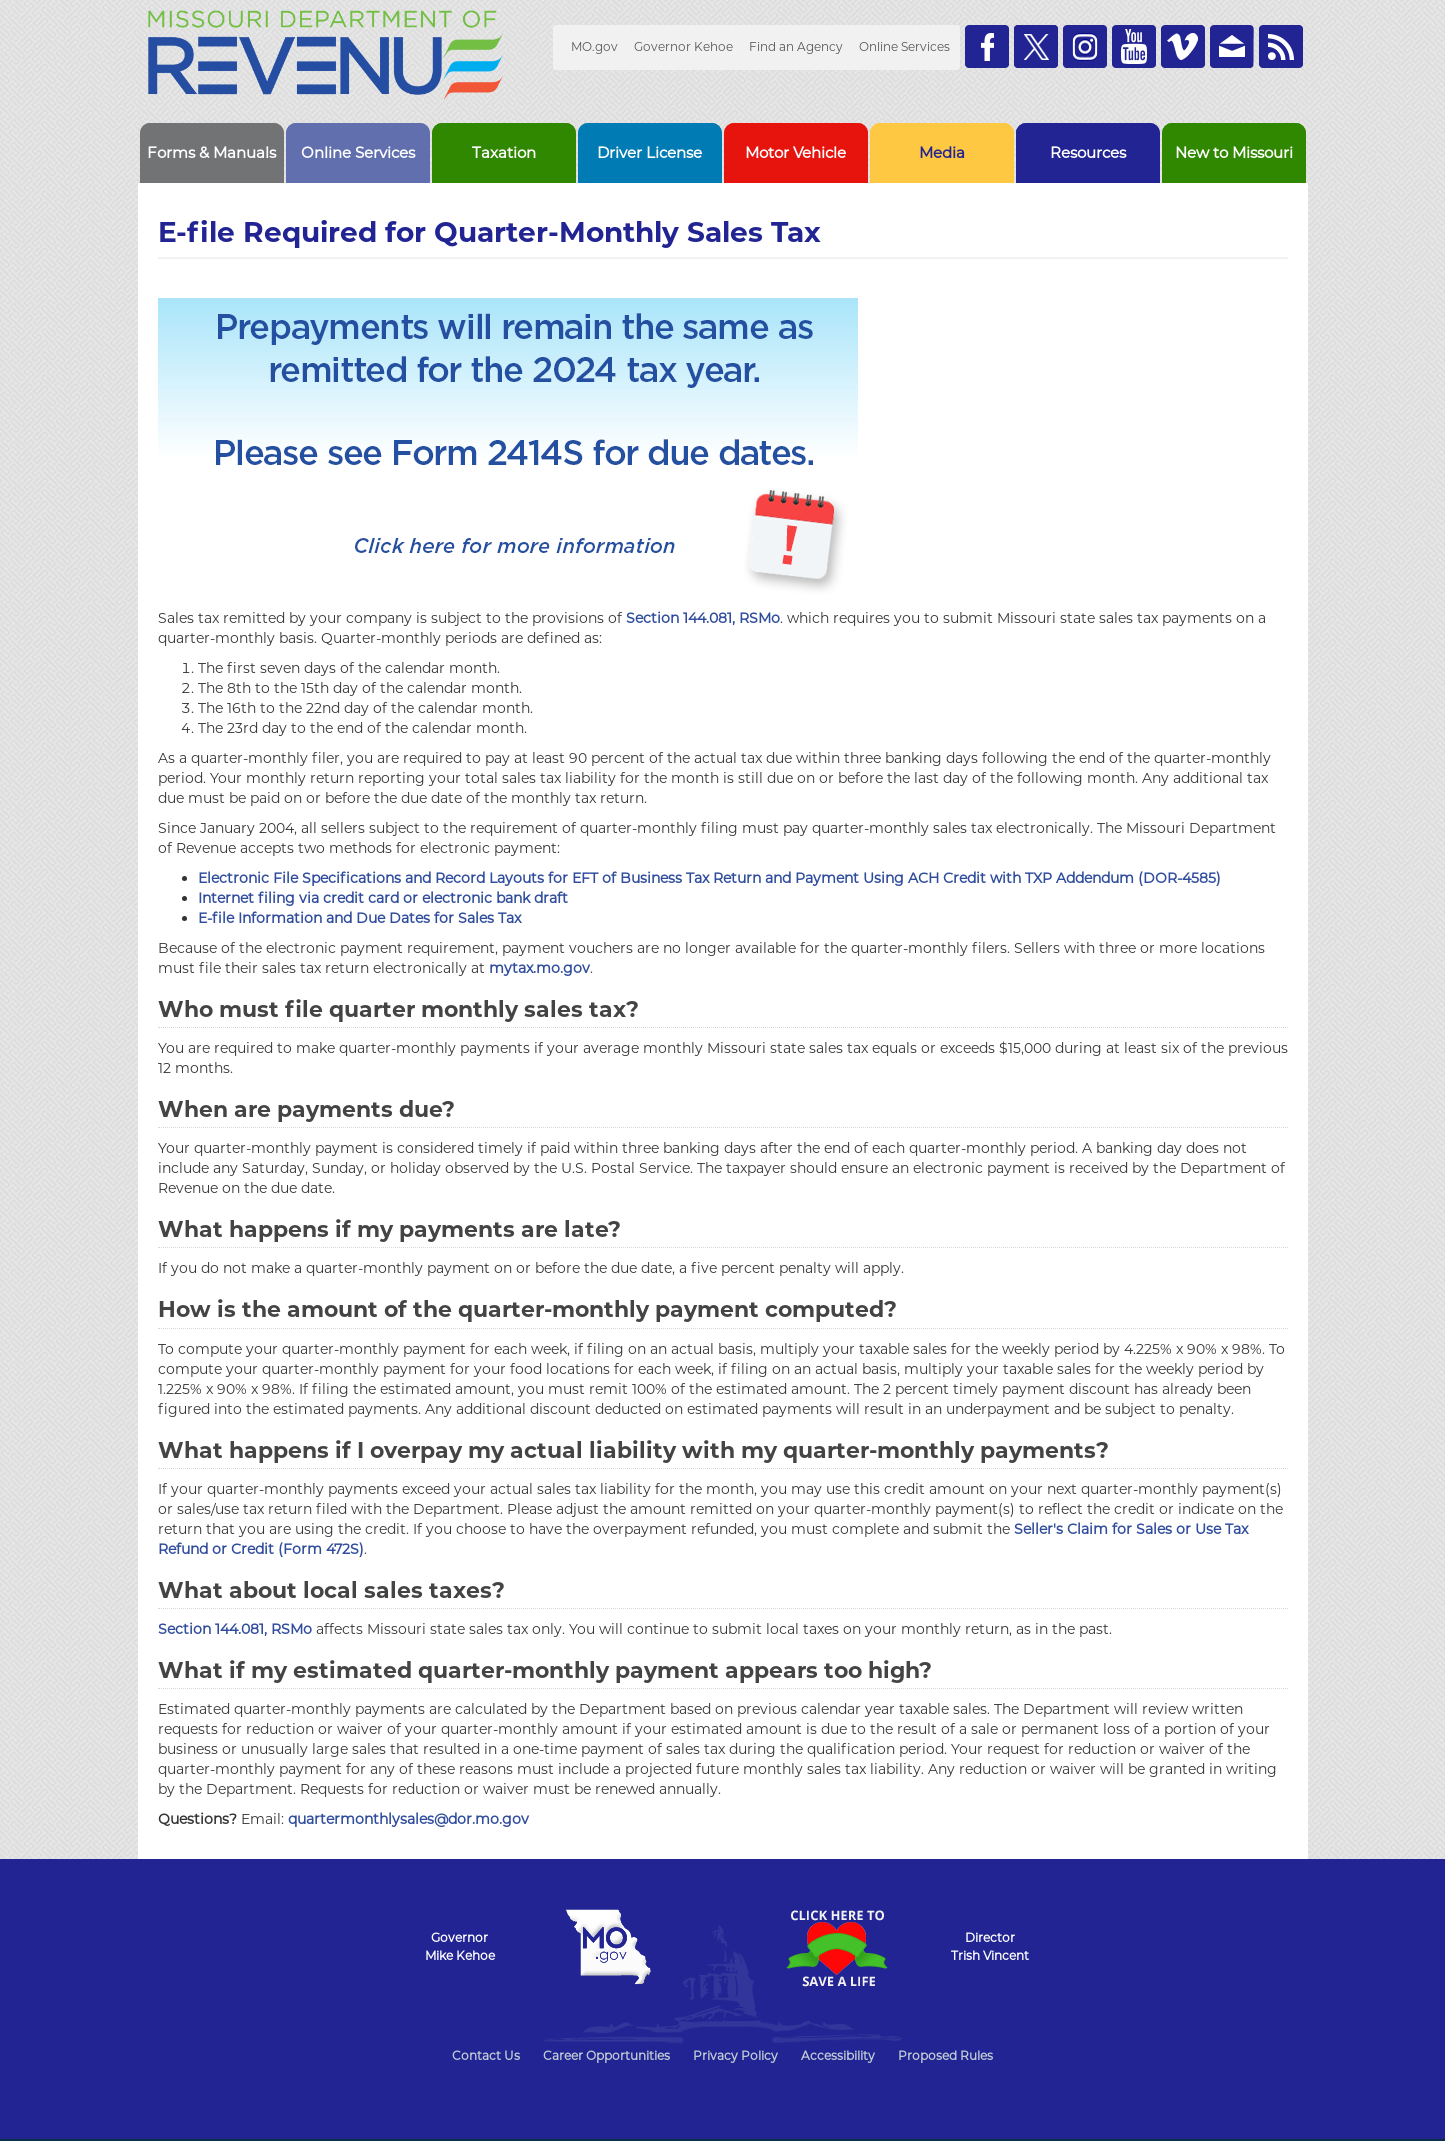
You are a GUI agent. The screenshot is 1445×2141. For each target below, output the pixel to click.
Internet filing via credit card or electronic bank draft (383, 898)
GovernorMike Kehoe (460, 1946)
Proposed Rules (945, 2055)
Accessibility (838, 2055)
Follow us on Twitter (1036, 46)
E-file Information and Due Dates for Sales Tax (359, 918)
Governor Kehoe (683, 46)
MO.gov (594, 46)
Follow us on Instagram (1085, 46)
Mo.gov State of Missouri (609, 1947)
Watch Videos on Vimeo (1183, 46)
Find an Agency (796, 46)
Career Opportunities (606, 2055)
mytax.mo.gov (539, 968)
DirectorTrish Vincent (990, 1946)
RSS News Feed (1281, 46)
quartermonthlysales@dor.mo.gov (408, 1819)
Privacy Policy (735, 2055)
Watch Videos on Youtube (1134, 46)
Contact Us (486, 2055)
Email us (1232, 46)
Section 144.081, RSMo (703, 618)
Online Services (904, 46)
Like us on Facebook (987, 46)
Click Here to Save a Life (837, 1948)
